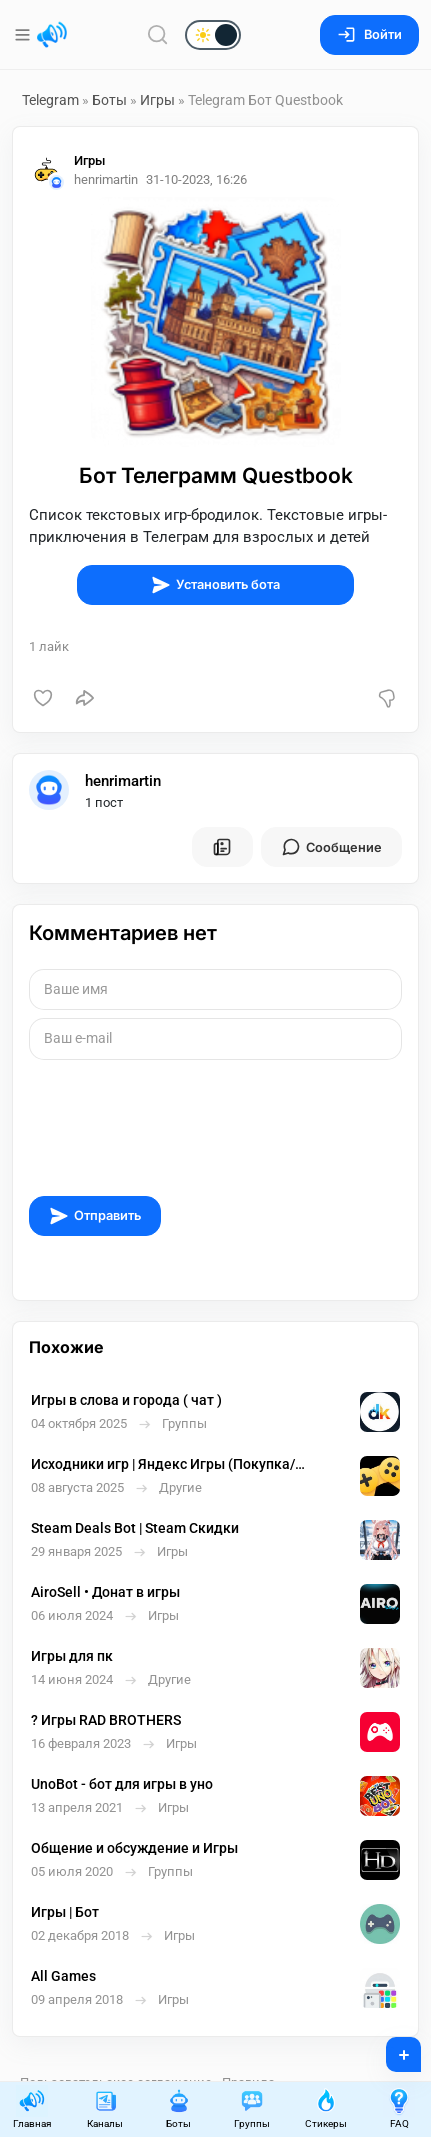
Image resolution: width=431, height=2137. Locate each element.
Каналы (105, 2108)
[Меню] (24, 35)
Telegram (50, 100)
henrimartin (123, 781)
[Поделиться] (85, 698)
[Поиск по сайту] (158, 34)
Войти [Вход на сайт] (369, 34)
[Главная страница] (52, 35)
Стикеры (326, 2108)
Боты (109, 100)
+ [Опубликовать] (390, 2048)
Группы (252, 2108)
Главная (32, 2108)
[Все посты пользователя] (222, 847)
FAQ (399, 2108)
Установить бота (215, 585)
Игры (157, 100)
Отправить (95, 1216)
